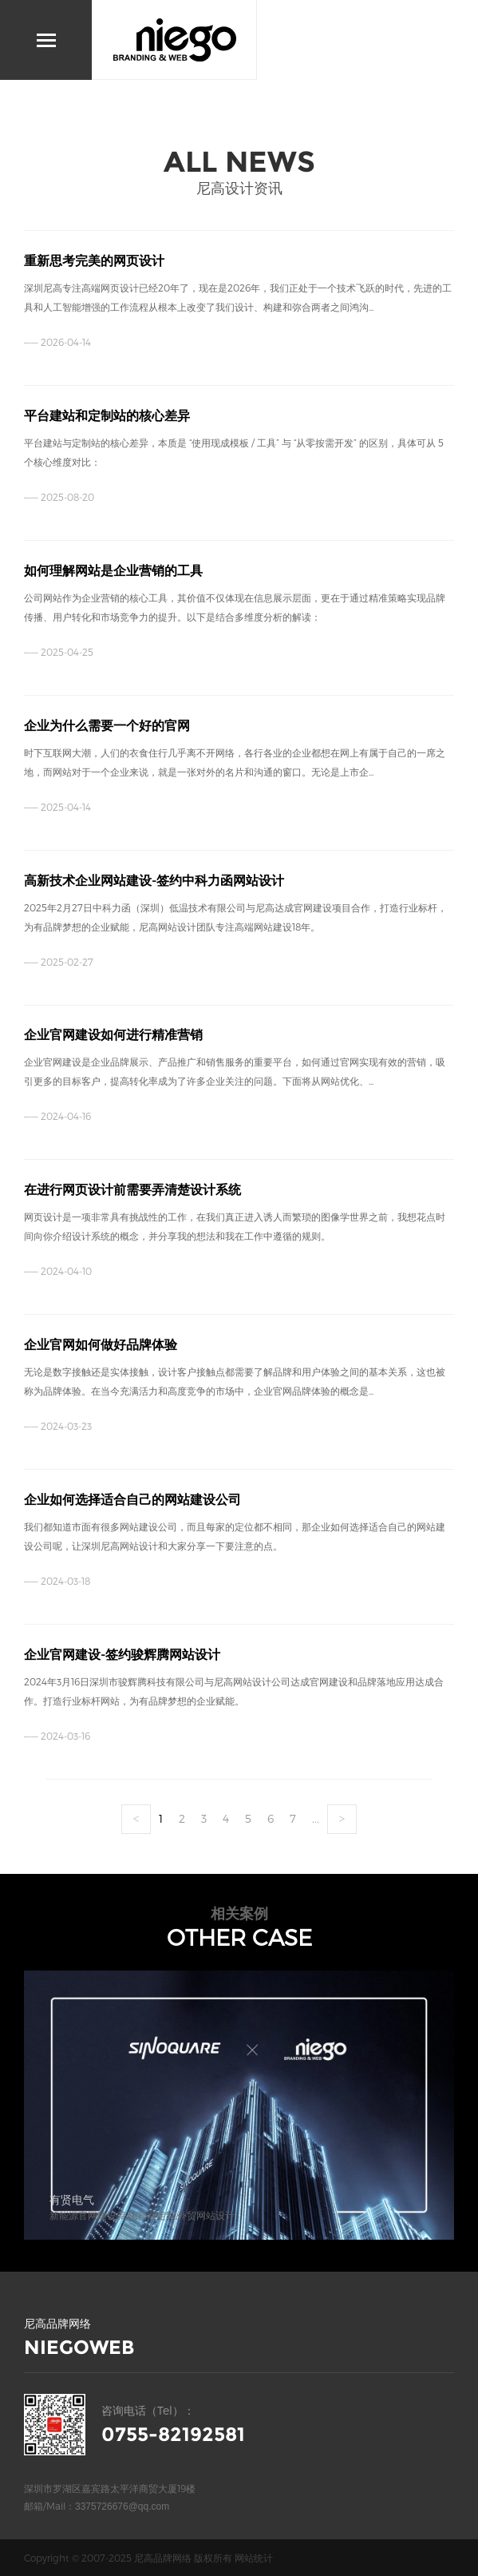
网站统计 (254, 2557)
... (315, 1818)
